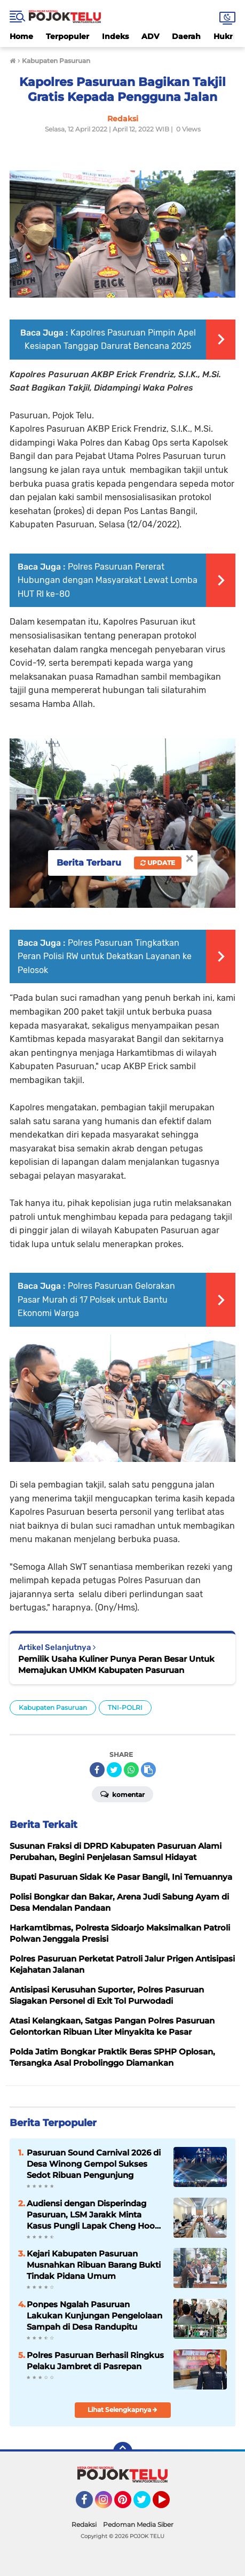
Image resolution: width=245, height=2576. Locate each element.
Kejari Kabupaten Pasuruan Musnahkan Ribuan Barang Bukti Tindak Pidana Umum (94, 2264)
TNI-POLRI (125, 1707)
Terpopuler (67, 36)
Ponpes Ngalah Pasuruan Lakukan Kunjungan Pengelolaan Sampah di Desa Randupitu (94, 2315)
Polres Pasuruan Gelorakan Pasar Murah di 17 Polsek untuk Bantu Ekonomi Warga (96, 1299)
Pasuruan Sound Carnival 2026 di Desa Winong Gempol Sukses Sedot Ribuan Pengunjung (94, 2163)
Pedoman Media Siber (138, 2524)
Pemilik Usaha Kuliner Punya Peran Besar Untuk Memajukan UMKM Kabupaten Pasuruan (116, 1664)
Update (157, 863)
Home (21, 36)
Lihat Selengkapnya (122, 2410)
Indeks (115, 36)
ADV (150, 36)
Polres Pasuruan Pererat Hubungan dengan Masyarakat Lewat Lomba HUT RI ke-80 (107, 580)
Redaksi (84, 2524)
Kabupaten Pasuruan (53, 1707)
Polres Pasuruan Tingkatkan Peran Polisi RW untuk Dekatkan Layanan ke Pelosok (105, 956)
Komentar (122, 1793)
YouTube (169, 2504)
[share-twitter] (114, 1769)
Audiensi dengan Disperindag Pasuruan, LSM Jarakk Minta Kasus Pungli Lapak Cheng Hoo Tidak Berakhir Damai (91, 2214)
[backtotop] (122, 2451)
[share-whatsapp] (131, 1769)
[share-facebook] (97, 1769)
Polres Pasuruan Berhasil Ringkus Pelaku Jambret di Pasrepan (95, 2360)
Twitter (146, 2504)
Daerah (186, 36)
